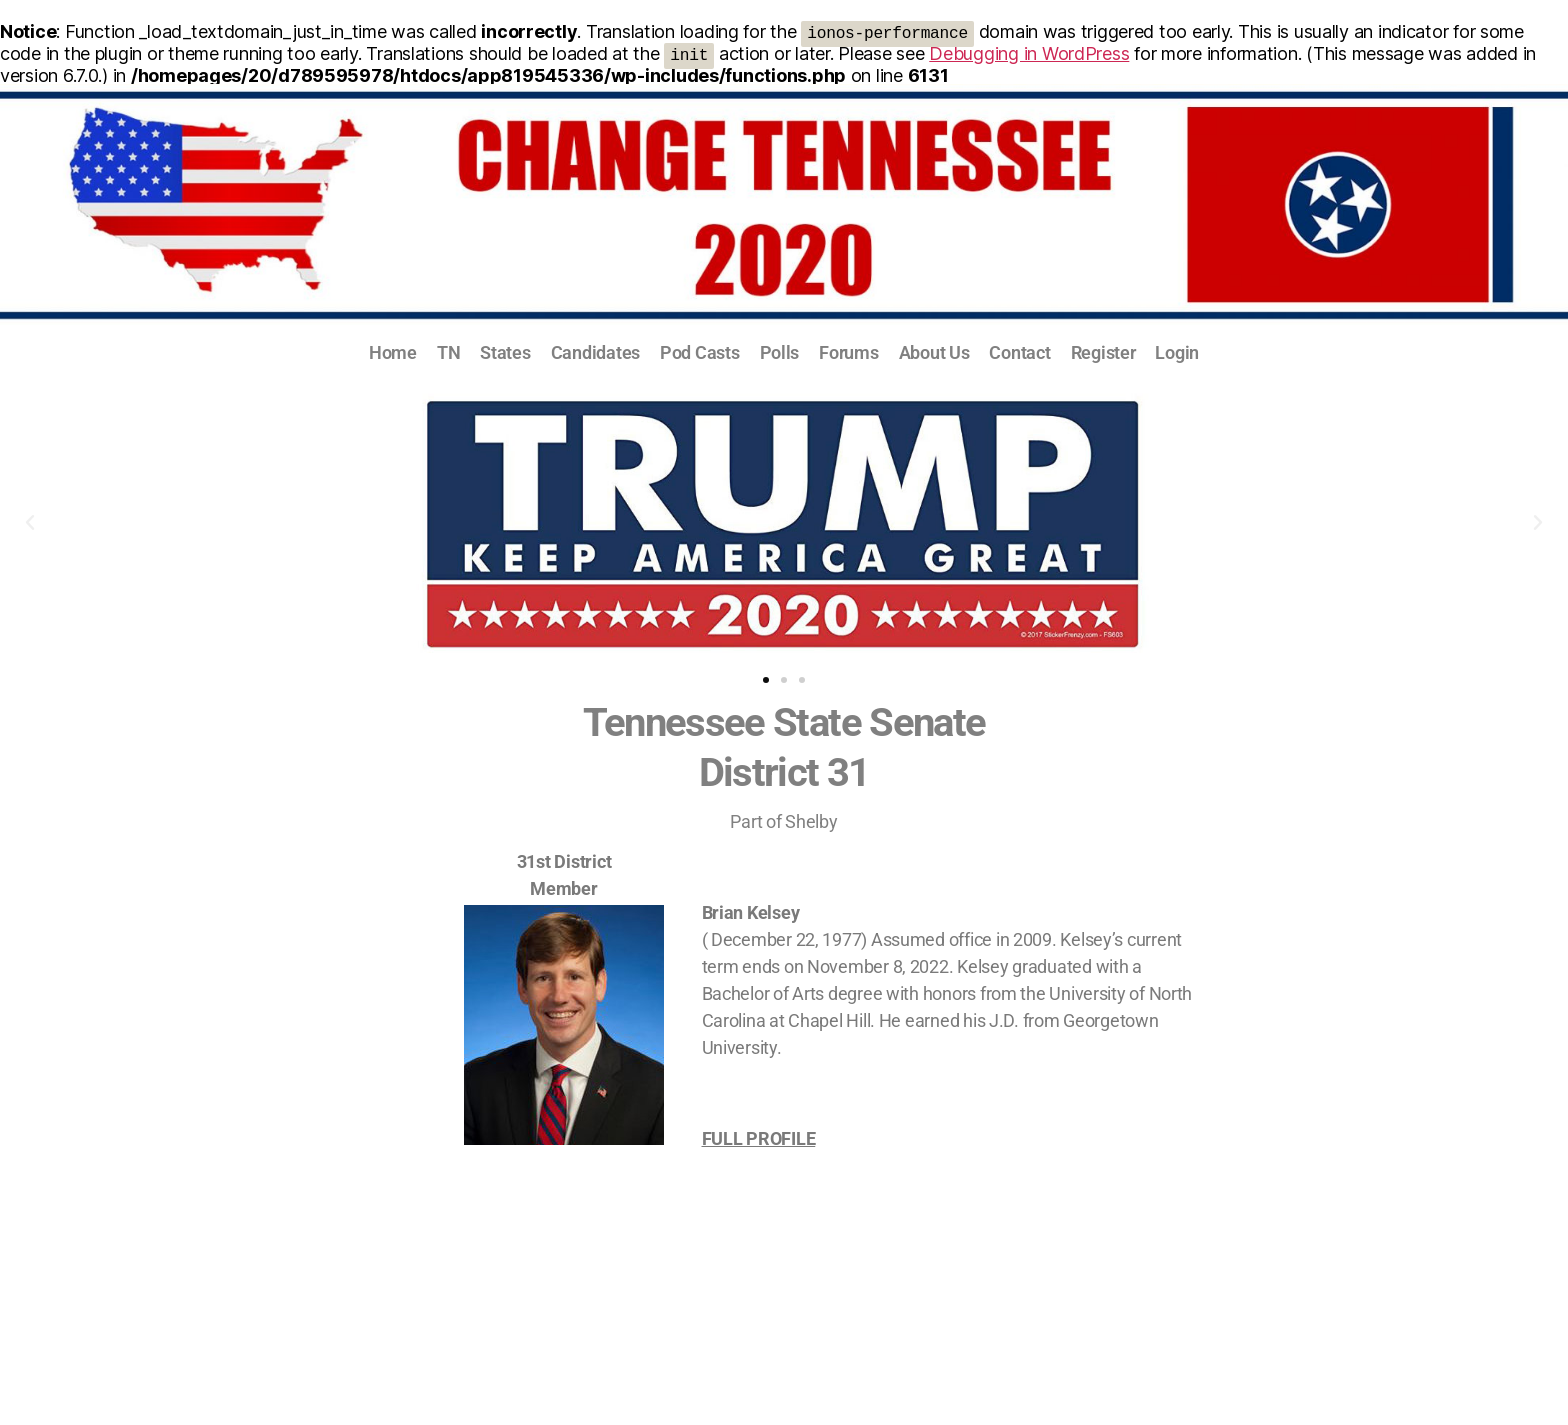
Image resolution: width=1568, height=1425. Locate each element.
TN (448, 352)
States (505, 352)
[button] (30, 523)
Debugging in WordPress (1029, 53)
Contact (1019, 352)
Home (393, 352)
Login (1177, 352)
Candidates (595, 352)
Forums (848, 352)
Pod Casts (700, 352)
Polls (780, 352)
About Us (934, 352)
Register (1103, 352)
